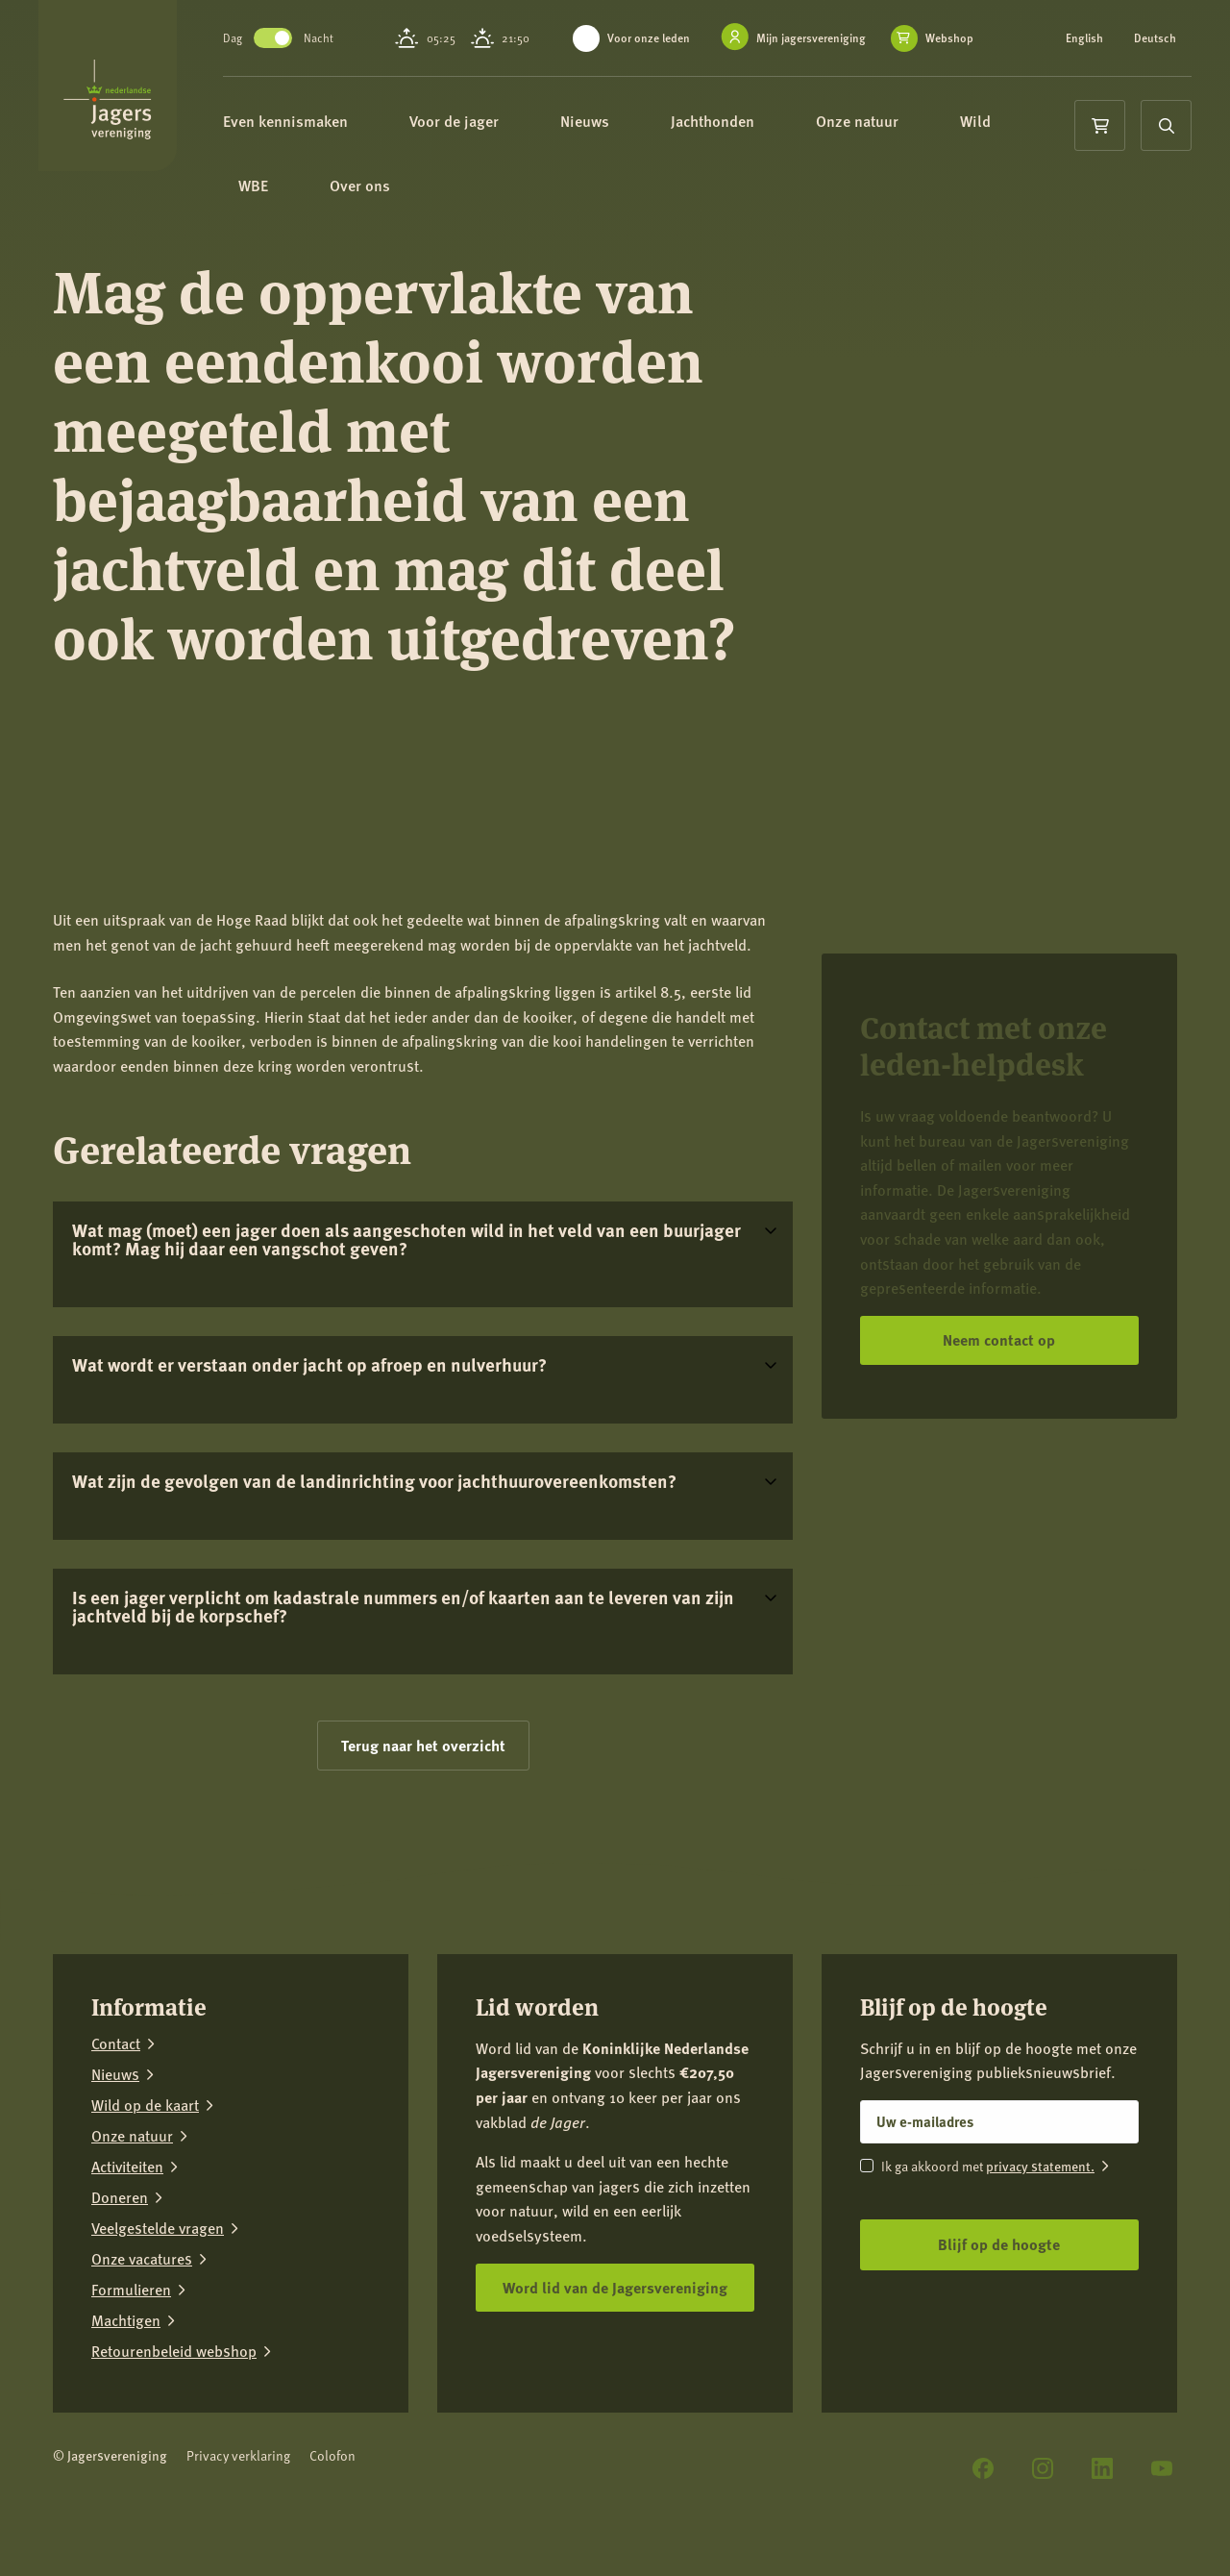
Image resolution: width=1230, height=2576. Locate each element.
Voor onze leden (657, 38)
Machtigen (125, 2320)
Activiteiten (127, 2166)
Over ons (409, 203)
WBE (302, 203)
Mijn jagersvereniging (819, 38)
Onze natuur (906, 134)
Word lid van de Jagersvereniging (615, 2287)
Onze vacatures (141, 2258)
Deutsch (1089, 50)
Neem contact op (999, 1339)
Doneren (119, 2197)
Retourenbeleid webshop (174, 2351)
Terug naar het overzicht (423, 1745)
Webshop (634, 58)
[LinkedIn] (1102, 2468)
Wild (1024, 134)
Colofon (332, 2455)
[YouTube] (1161, 2468)
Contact (115, 2043)
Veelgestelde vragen (157, 2228)
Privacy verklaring (238, 2455)
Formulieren (131, 2289)
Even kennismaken (334, 134)
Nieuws (634, 134)
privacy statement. (1040, 2165)
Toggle (313, 44)
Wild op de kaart (145, 2105)
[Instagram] (1042, 2468)
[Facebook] (983, 2468)
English (1086, 38)
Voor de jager (503, 134)
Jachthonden (761, 134)
